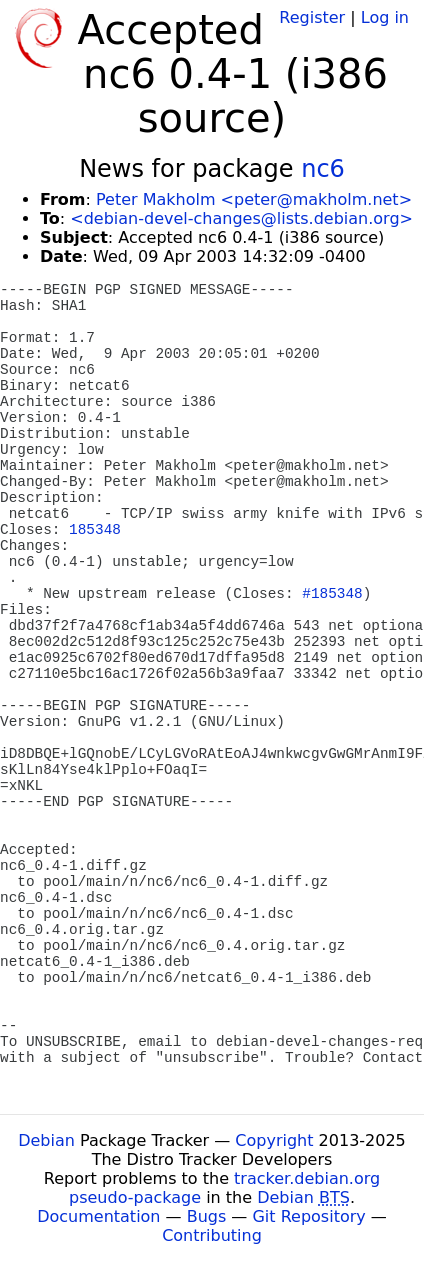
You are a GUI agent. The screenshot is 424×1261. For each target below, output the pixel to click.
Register (312, 17)
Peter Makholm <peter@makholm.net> (254, 199)
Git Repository (308, 1216)
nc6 (323, 169)
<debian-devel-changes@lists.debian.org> (241, 218)
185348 (95, 530)
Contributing (212, 1235)
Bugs (207, 1216)
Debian (46, 1140)
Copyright (274, 1140)
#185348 (332, 594)
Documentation (98, 1216)
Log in (385, 17)
